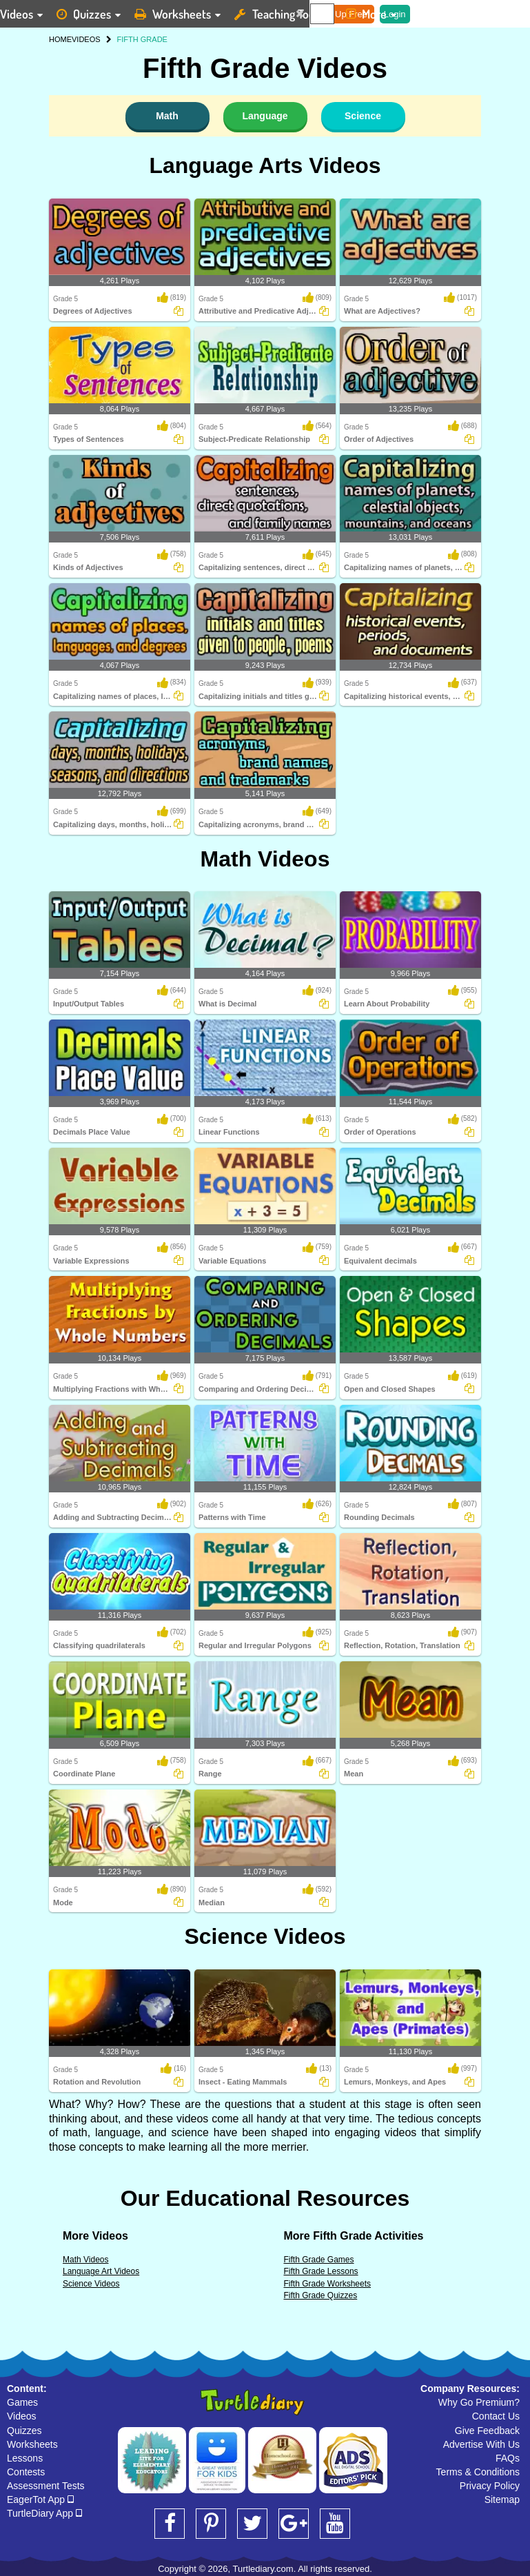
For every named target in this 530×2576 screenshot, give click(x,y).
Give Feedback (487, 2430)
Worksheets (32, 2444)
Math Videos (265, 858)
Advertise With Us (481, 2444)
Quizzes (24, 2430)
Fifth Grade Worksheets (327, 2284)
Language (264, 115)
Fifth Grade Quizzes (321, 2295)
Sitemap (502, 2499)
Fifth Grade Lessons (321, 2271)
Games (22, 2402)
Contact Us (496, 2416)
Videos (22, 2416)
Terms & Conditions (478, 2471)
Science (363, 115)
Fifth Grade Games (319, 2259)
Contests (26, 2471)
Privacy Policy (490, 2485)
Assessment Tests (46, 2485)
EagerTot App (40, 2499)
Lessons (25, 2458)
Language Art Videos (101, 2271)
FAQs (508, 2458)
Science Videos (264, 1936)
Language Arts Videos (264, 165)
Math (167, 115)
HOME (60, 39)
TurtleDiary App (44, 2513)
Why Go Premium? (479, 2402)
